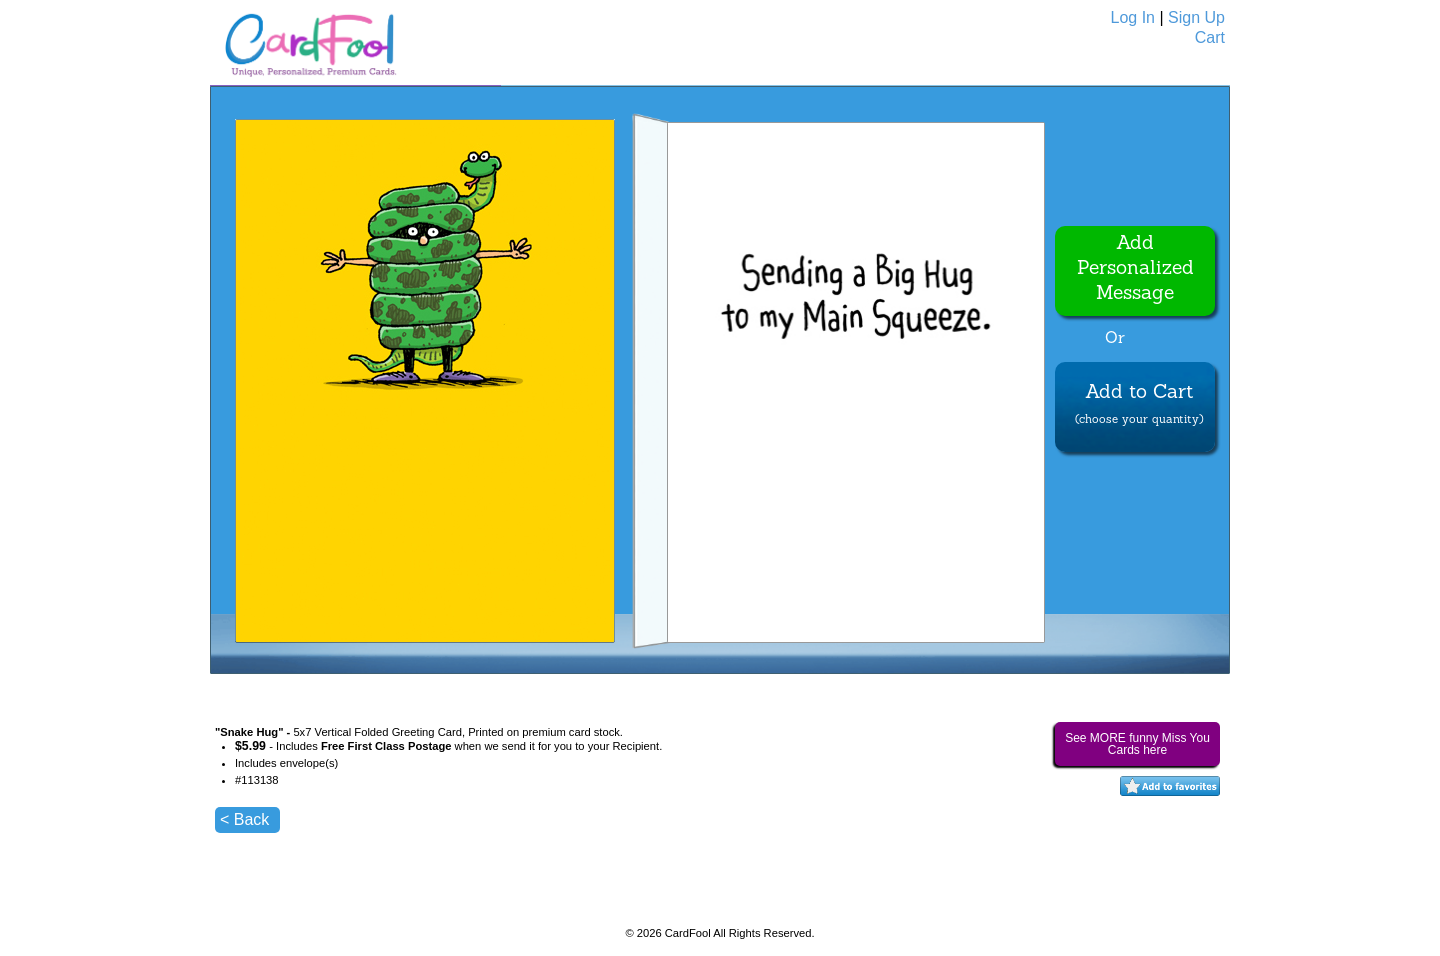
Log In (1133, 17)
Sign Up (1196, 17)
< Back (244, 819)
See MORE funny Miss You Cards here (1137, 744)
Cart (1210, 37)
